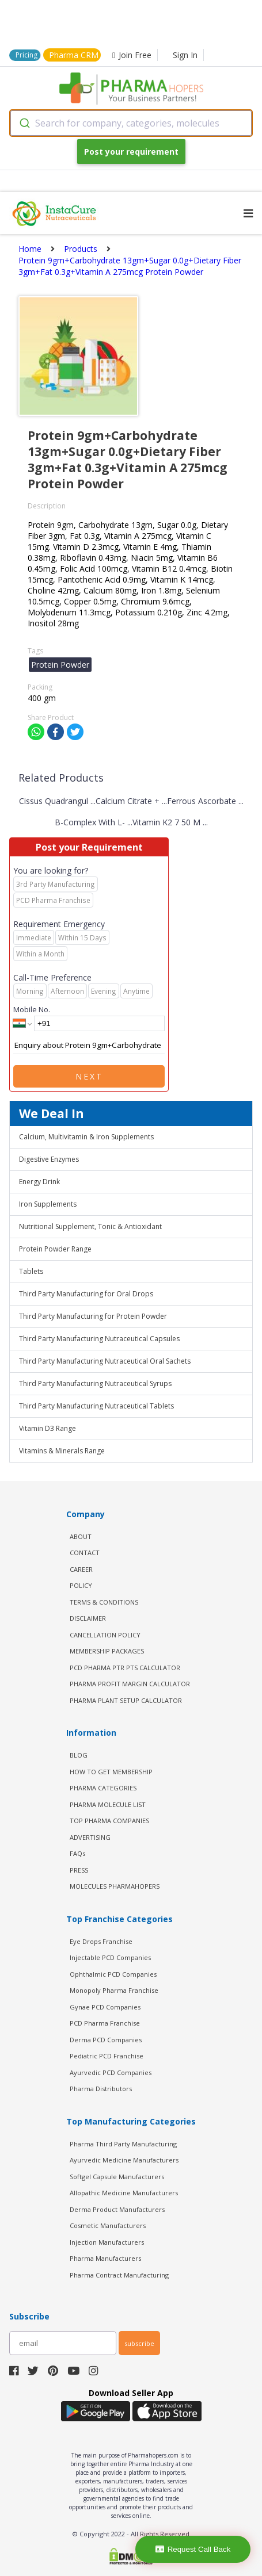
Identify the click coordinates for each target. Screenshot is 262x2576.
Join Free (131, 54)
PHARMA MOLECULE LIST (108, 1804)
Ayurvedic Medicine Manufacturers (124, 2160)
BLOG (79, 1755)
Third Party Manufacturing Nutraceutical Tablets (96, 1406)
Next (89, 1076)
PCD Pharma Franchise (105, 2023)
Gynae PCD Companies (105, 2007)
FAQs (77, 1853)
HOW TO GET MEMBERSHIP (111, 1771)
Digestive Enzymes (49, 1159)
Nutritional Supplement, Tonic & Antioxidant (90, 1226)
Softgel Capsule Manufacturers (117, 2176)
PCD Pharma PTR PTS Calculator (125, 1667)
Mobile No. (31, 1009)
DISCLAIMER (88, 1618)
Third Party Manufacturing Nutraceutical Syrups (95, 1383)
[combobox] (131, 123)
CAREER (81, 1569)
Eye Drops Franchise (101, 1941)
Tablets (31, 1271)
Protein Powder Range (55, 1249)
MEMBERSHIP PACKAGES (107, 1651)
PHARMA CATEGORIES (103, 1787)
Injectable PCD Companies (110, 1957)
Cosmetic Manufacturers (108, 2225)
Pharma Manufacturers (105, 2258)
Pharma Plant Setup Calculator (126, 1700)
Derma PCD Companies (106, 2039)
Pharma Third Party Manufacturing (123, 2143)
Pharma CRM (73, 54)
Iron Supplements (48, 1204)
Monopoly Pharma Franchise (114, 1990)
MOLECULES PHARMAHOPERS (115, 1886)
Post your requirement (131, 151)
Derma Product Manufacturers (117, 2209)
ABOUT (81, 1536)
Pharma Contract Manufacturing (119, 2275)
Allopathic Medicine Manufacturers (124, 2192)
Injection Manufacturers (107, 2242)
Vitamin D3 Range (47, 1428)
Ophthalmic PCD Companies (113, 1974)
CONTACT (85, 1552)
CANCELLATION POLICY (105, 1634)
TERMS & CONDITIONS (104, 1602)
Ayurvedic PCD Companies (110, 2072)
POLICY (81, 1585)
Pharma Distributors (101, 2088)
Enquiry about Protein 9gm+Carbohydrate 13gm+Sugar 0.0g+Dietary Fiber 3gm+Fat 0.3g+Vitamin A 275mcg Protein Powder (89, 1045)
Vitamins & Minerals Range (62, 1451)
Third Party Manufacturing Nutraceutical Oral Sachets (105, 1361)
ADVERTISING (90, 1837)
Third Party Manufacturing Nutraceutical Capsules (99, 1338)
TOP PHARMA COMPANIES (109, 1820)
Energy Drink (39, 1181)
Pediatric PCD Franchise (106, 2055)
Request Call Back (193, 2549)
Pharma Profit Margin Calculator (130, 1683)
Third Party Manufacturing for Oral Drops (86, 1294)
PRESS (79, 1870)
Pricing (26, 55)
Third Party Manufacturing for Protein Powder (93, 1316)
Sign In (185, 54)
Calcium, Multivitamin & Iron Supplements (86, 1137)
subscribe (139, 2343)
